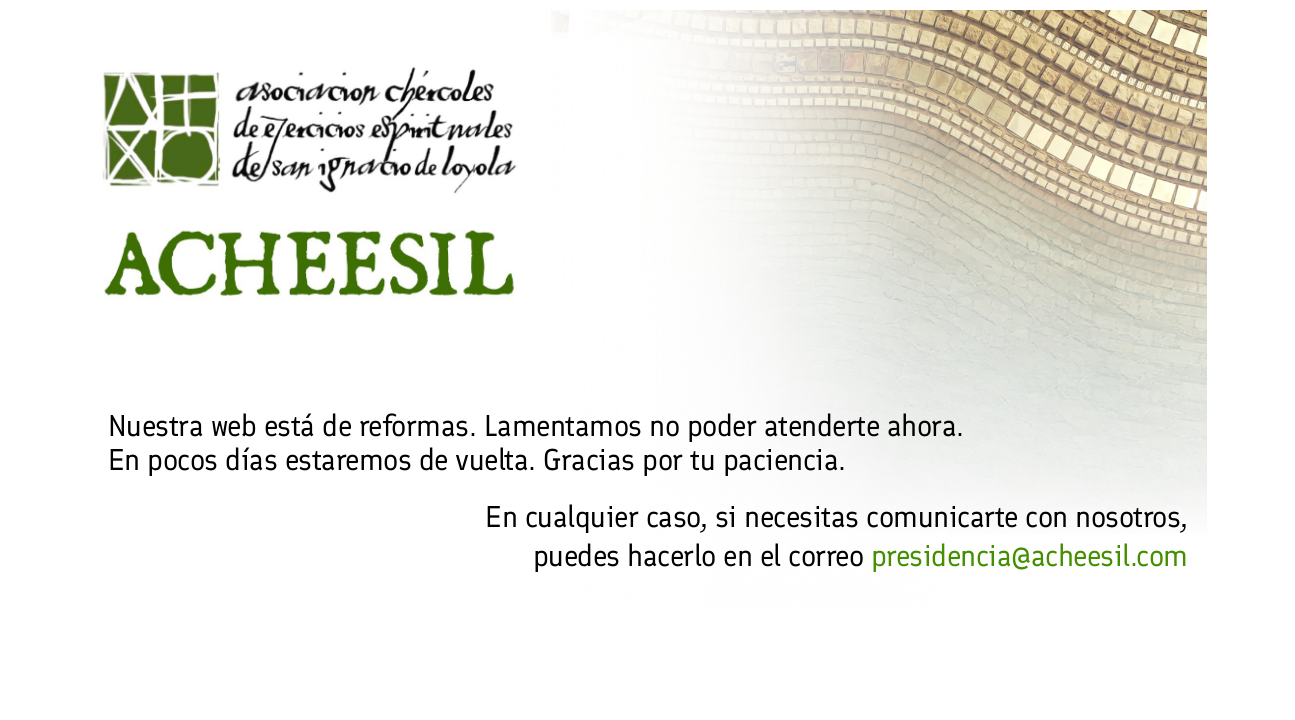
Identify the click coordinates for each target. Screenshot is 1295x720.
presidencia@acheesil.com (1029, 555)
